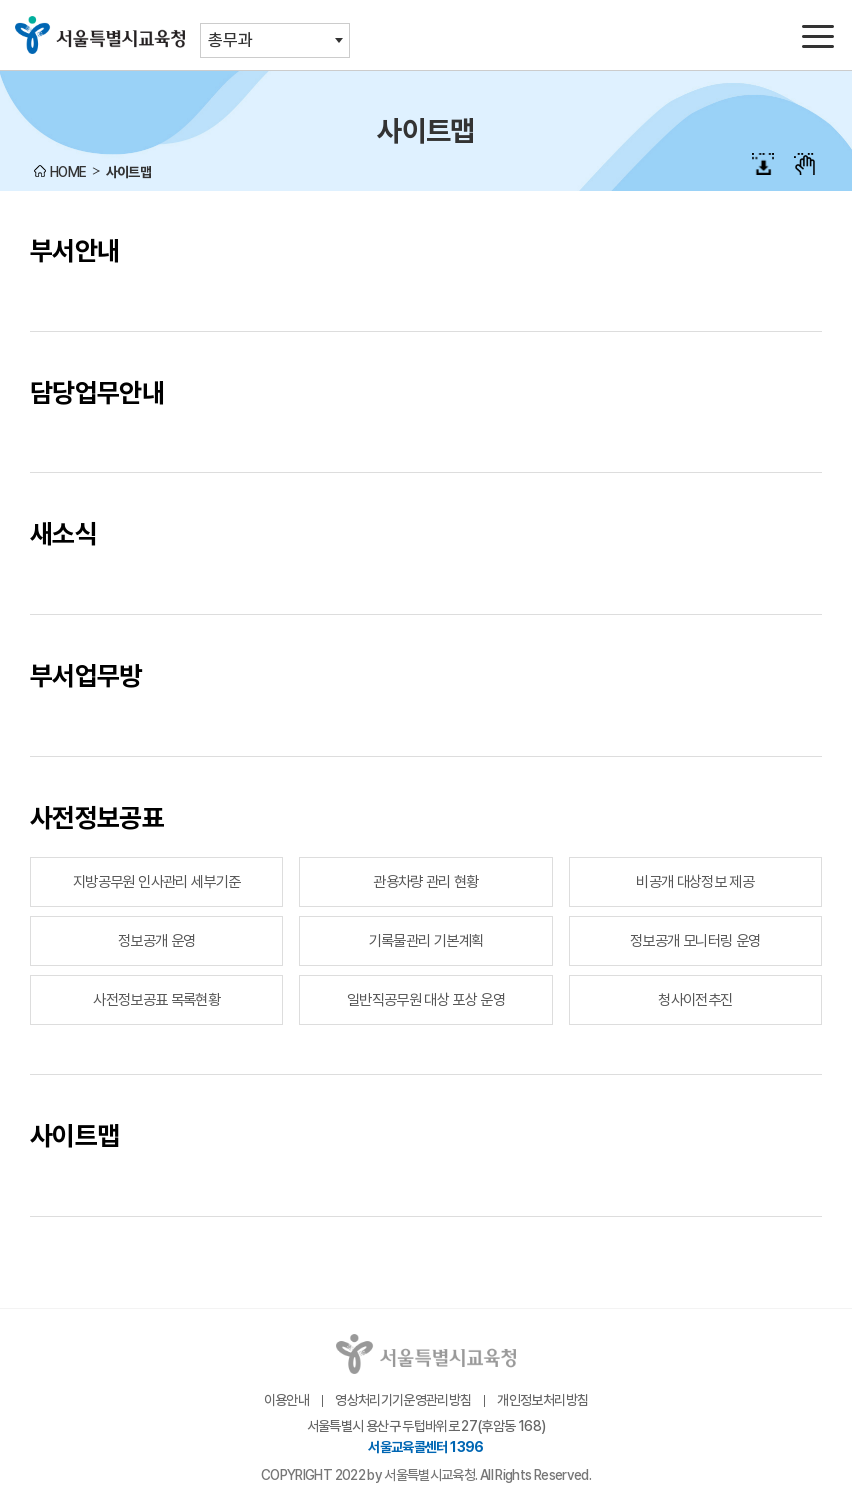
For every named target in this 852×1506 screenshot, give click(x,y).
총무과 (230, 40)
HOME (68, 172)
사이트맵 (128, 172)
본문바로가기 (426, 0)
